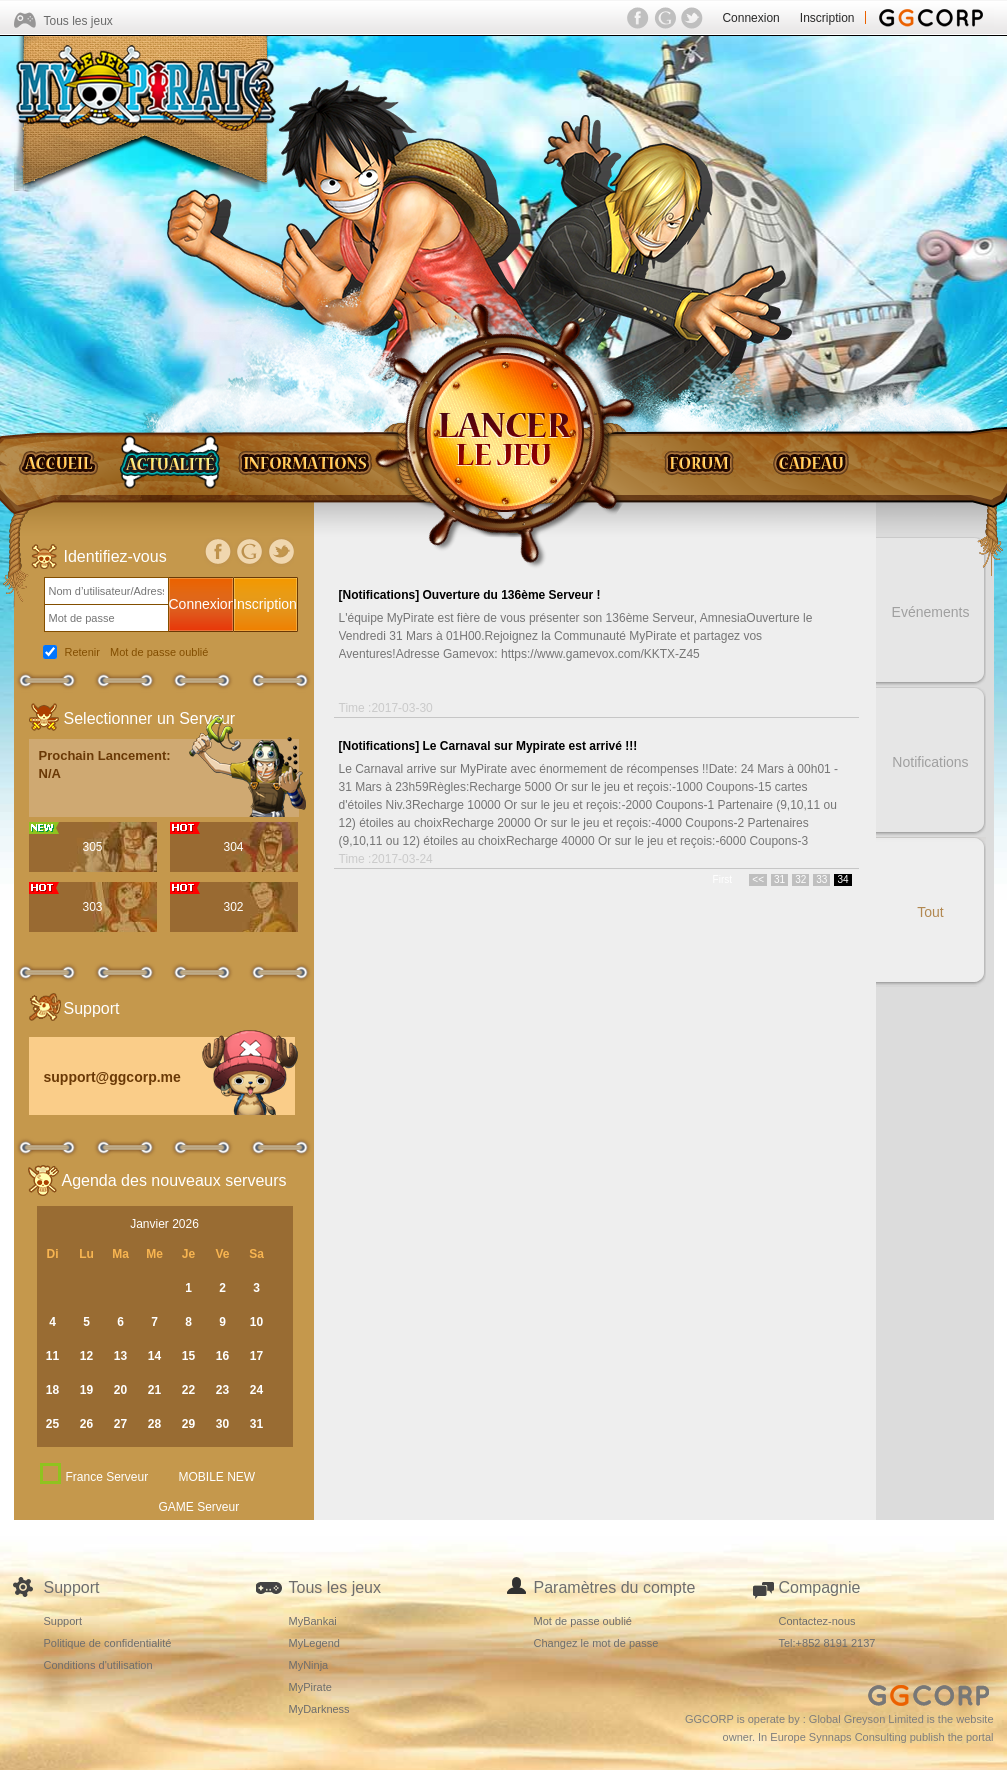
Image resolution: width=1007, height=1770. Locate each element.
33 (821, 880)
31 (779, 880)
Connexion (750, 18)
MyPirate (310, 1687)
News (170, 462)
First (722, 880)
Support (63, 1621)
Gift (812, 462)
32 (800, 880)
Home (62, 462)
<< (758, 880)
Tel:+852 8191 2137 (827, 1643)
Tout (930, 912)
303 (92, 907)
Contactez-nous (817, 1621)
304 (233, 847)
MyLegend (314, 1643)
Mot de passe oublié (159, 652)
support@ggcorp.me (112, 1077)
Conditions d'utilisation (98, 1665)
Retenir (82, 652)
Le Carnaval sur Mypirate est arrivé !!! (530, 746)
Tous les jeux (78, 21)
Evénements (931, 612)
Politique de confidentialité (108, 1643)
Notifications (930, 762)
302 (233, 907)
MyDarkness (319, 1709)
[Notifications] (379, 595)
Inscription (827, 18)
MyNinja (309, 1665)
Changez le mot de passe (596, 1643)
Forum (706, 462)
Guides (305, 462)
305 (92, 847)
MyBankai (313, 1621)
